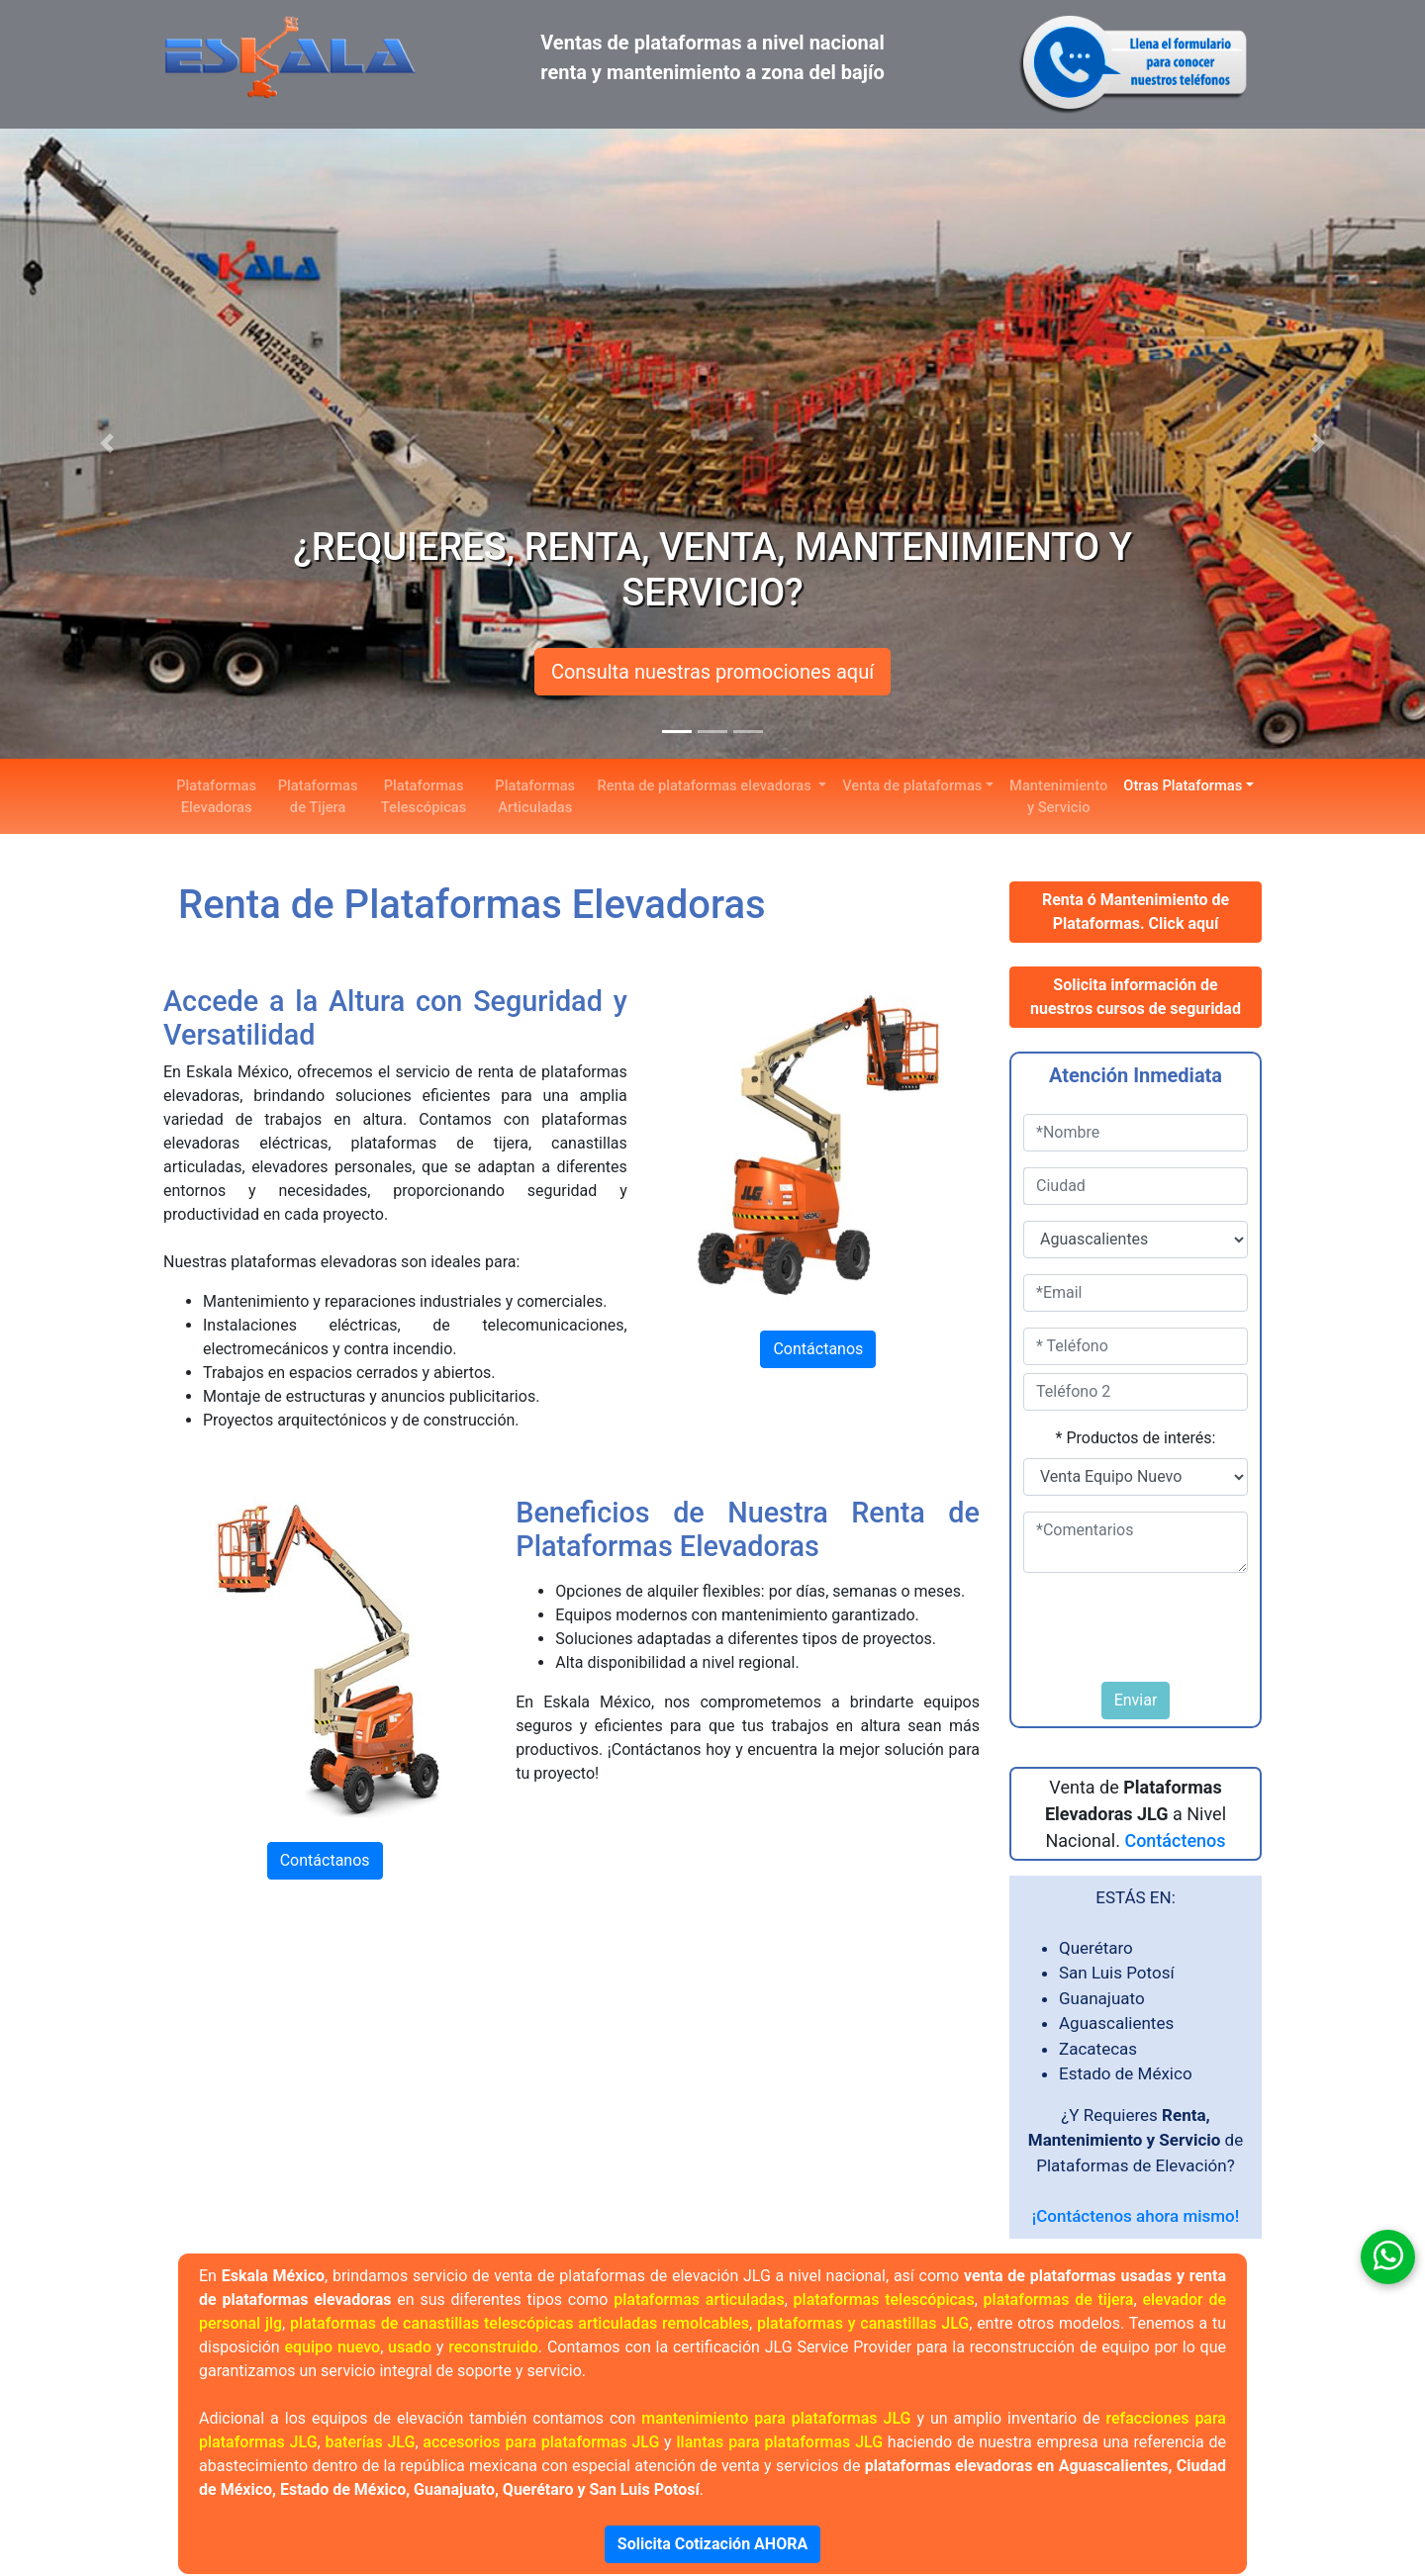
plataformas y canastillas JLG (863, 2323)
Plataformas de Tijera (318, 796)
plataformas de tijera (1059, 2299)
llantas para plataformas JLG (779, 2442)
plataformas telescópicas (884, 2299)
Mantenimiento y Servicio (1058, 796)
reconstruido (493, 2347)
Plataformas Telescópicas (423, 796)
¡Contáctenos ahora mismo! (1135, 2216)
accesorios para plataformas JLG (541, 2442)
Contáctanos (818, 1348)
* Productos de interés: (1136, 1437)
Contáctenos (1174, 1840)
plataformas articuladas (699, 2299)
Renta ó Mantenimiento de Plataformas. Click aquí (1135, 911)
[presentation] (1139, 1618)
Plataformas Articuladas (535, 796)
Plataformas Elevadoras (216, 796)
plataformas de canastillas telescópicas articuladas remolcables (519, 2323)
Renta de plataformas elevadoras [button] (705, 785)
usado (409, 2347)
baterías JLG (370, 2442)
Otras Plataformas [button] (1182, 785)
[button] (107, 444)
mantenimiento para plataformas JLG (775, 2418)
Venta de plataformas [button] (912, 785)
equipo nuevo (332, 2347)
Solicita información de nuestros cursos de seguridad (1135, 996)
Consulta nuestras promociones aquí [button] (712, 672)
